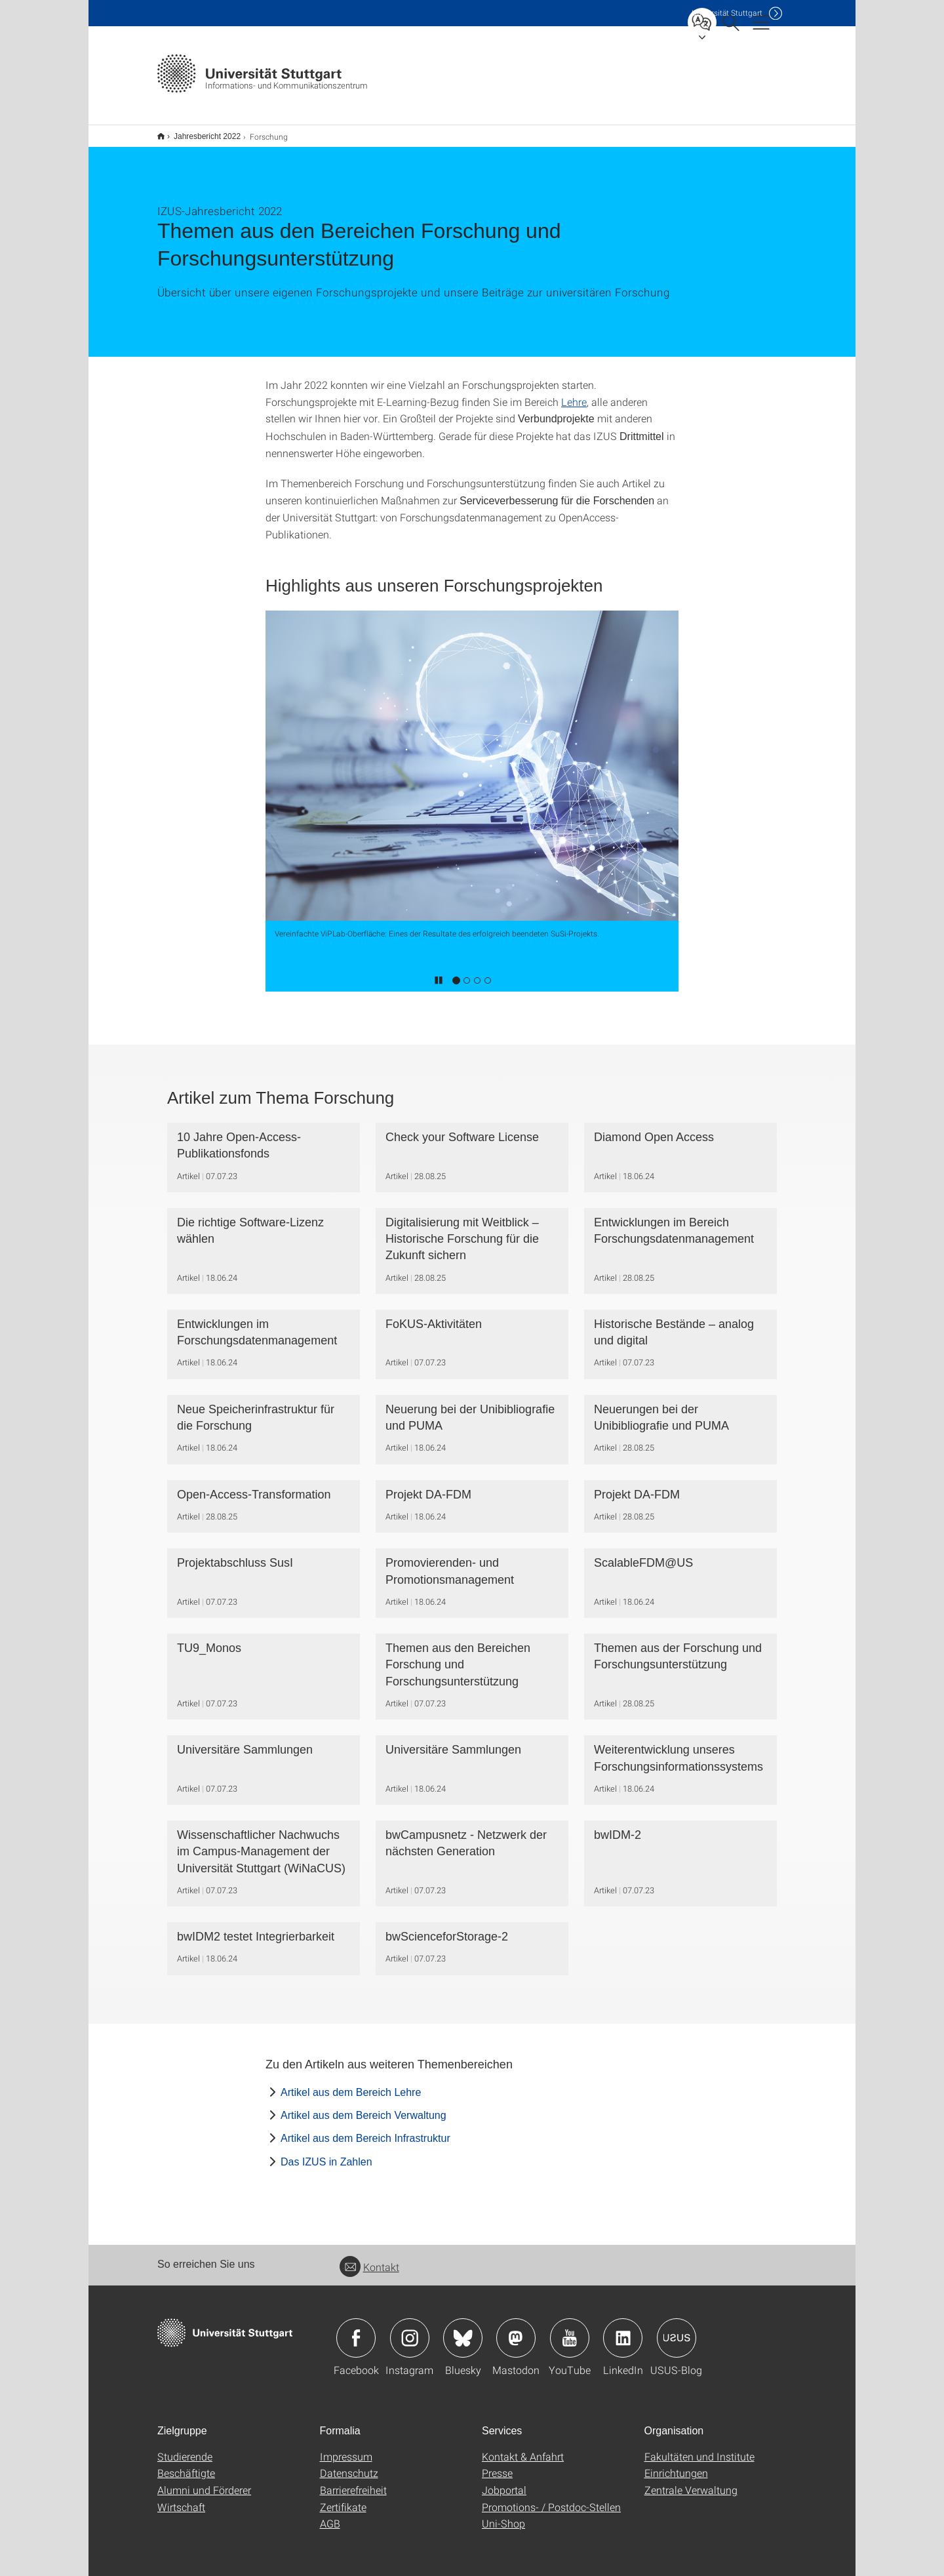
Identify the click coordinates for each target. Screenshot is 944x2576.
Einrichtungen (676, 2464)
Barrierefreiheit (353, 2481)
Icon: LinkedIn (622, 2329)
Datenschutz (349, 2464)
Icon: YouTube (569, 2329)
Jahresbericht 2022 (200, 131)
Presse (497, 2464)
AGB (330, 2515)
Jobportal (504, 2481)
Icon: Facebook (356, 2329)
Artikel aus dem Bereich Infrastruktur (365, 2129)
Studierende (184, 2448)
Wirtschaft (181, 2498)
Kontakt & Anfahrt (523, 2448)
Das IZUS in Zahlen (326, 2153)
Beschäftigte (186, 2464)
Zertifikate (343, 2498)
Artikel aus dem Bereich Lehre (351, 2083)
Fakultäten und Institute (699, 2448)
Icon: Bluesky (462, 2329)
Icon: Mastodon (516, 2329)
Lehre (574, 393)
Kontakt (369, 2258)
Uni (727, 13)
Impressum (346, 2448)
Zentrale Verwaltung (691, 2481)
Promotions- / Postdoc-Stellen (551, 2498)
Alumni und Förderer (204, 2481)
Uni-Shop (503, 2515)
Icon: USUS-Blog (676, 2329)
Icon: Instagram (409, 2329)
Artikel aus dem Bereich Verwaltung (363, 2106)
